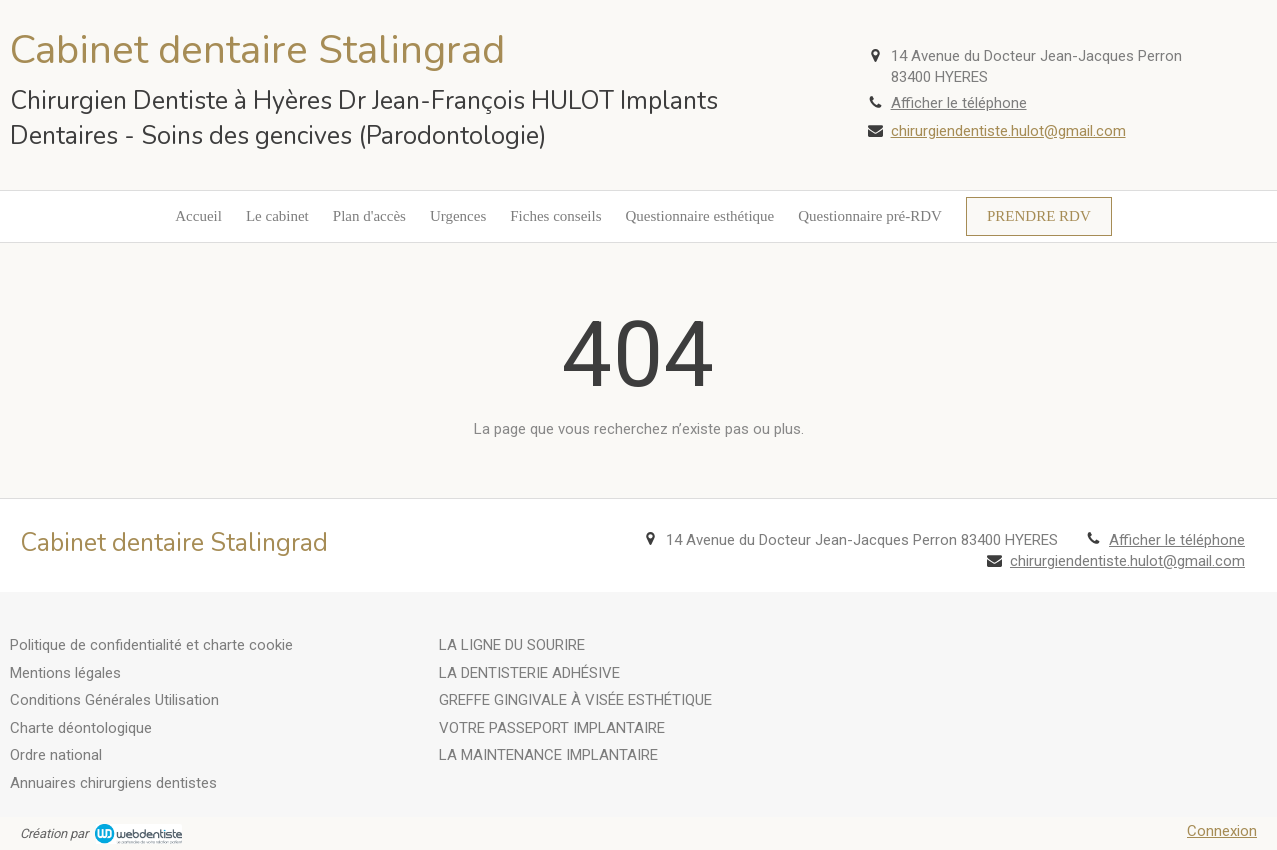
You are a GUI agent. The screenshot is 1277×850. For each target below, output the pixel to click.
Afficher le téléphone (959, 103)
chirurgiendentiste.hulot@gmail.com (1008, 131)
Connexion (1222, 831)
